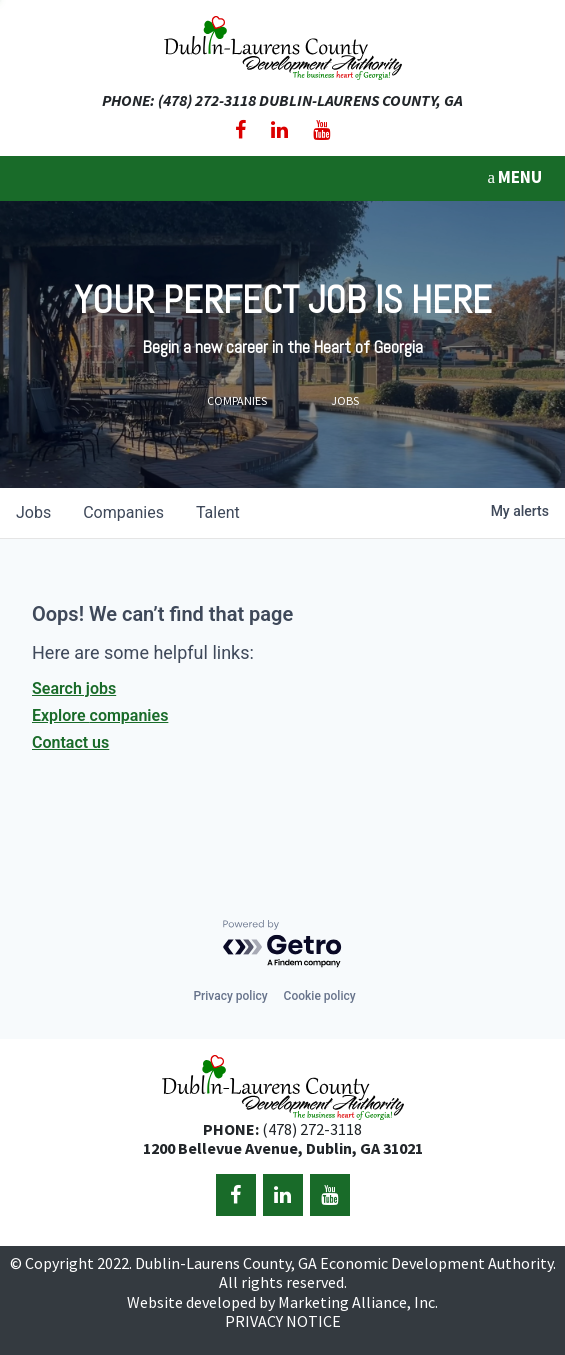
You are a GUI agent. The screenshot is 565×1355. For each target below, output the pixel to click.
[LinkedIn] (279, 130)
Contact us (70, 742)
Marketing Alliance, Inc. (358, 1302)
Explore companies (100, 715)
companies (123, 512)
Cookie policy (320, 996)
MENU (514, 177)
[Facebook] (240, 130)
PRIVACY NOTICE (283, 1321)
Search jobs (74, 688)
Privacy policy (230, 996)
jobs (33, 512)
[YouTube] (321, 130)
